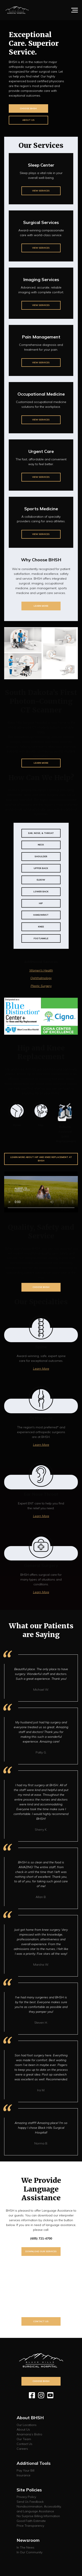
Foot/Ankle (41, 938)
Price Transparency (30, 2526)
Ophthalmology (41, 978)
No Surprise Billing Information (38, 2516)
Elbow (41, 879)
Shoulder (41, 856)
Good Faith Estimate (31, 2521)
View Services (41, 190)
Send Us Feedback (30, 2502)
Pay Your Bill (25, 2470)
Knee (41, 926)
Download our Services (41, 2251)
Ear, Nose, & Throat (41, 833)
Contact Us (41, 2321)
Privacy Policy (26, 2497)
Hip (41, 903)
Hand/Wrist (41, 914)
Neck (41, 844)
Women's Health (41, 970)
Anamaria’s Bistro (29, 2434)
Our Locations (27, 2425)
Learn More (41, 605)
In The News (25, 2547)
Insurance (23, 2475)
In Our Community (29, 2552)
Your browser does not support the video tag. (41, 1191)
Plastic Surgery (41, 986)
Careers (22, 2449)
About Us (28, 120)
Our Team (24, 2439)
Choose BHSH (28, 108)
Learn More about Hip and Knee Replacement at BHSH (41, 1159)
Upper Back (41, 868)
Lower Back (41, 891)
